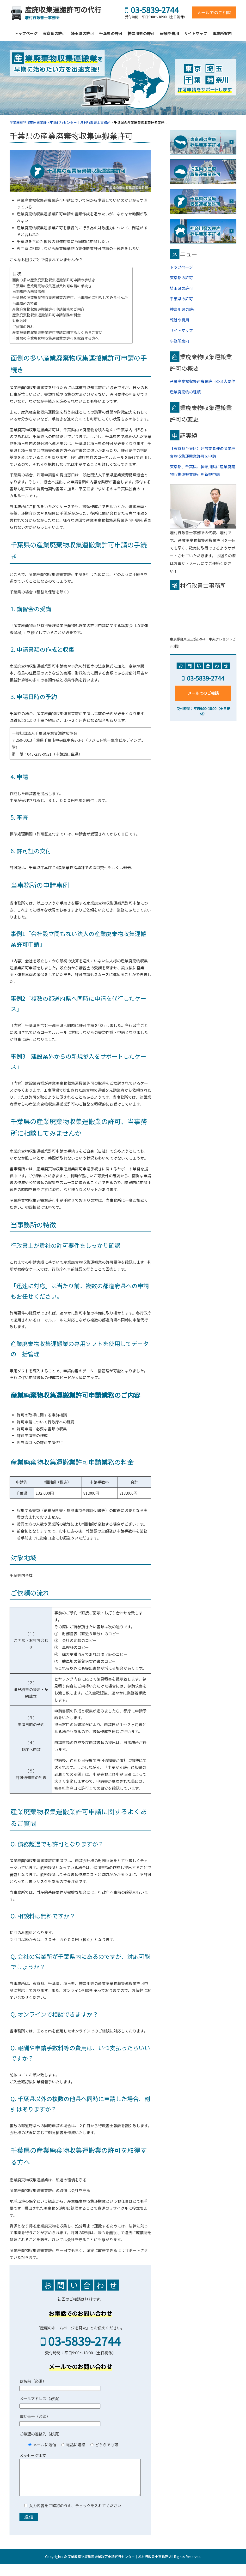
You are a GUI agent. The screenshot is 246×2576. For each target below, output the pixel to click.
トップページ (25, 33)
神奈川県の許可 (141, 33)
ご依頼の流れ (23, 326)
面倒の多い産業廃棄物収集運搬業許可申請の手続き (53, 279)
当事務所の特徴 (24, 303)
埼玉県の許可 (82, 33)
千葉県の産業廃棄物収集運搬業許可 (71, 135)
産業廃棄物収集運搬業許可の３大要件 (202, 381)
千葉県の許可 (110, 33)
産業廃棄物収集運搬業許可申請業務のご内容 (48, 309)
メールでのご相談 (214, 12)
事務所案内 (222, 33)
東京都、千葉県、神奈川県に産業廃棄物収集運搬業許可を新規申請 (202, 470)
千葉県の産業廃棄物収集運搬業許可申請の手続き (52, 285)
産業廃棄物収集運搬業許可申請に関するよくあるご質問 (57, 332)
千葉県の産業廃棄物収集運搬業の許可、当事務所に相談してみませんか (70, 297)
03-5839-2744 (81, 2340)
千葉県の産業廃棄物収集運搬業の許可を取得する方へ (55, 338)
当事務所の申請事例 (28, 291)
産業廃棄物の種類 (185, 392)
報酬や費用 (169, 33)
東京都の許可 (54, 33)
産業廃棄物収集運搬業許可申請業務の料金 (46, 314)
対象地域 (19, 320)
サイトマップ (195, 33)
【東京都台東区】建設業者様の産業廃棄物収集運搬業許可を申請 (202, 452)
